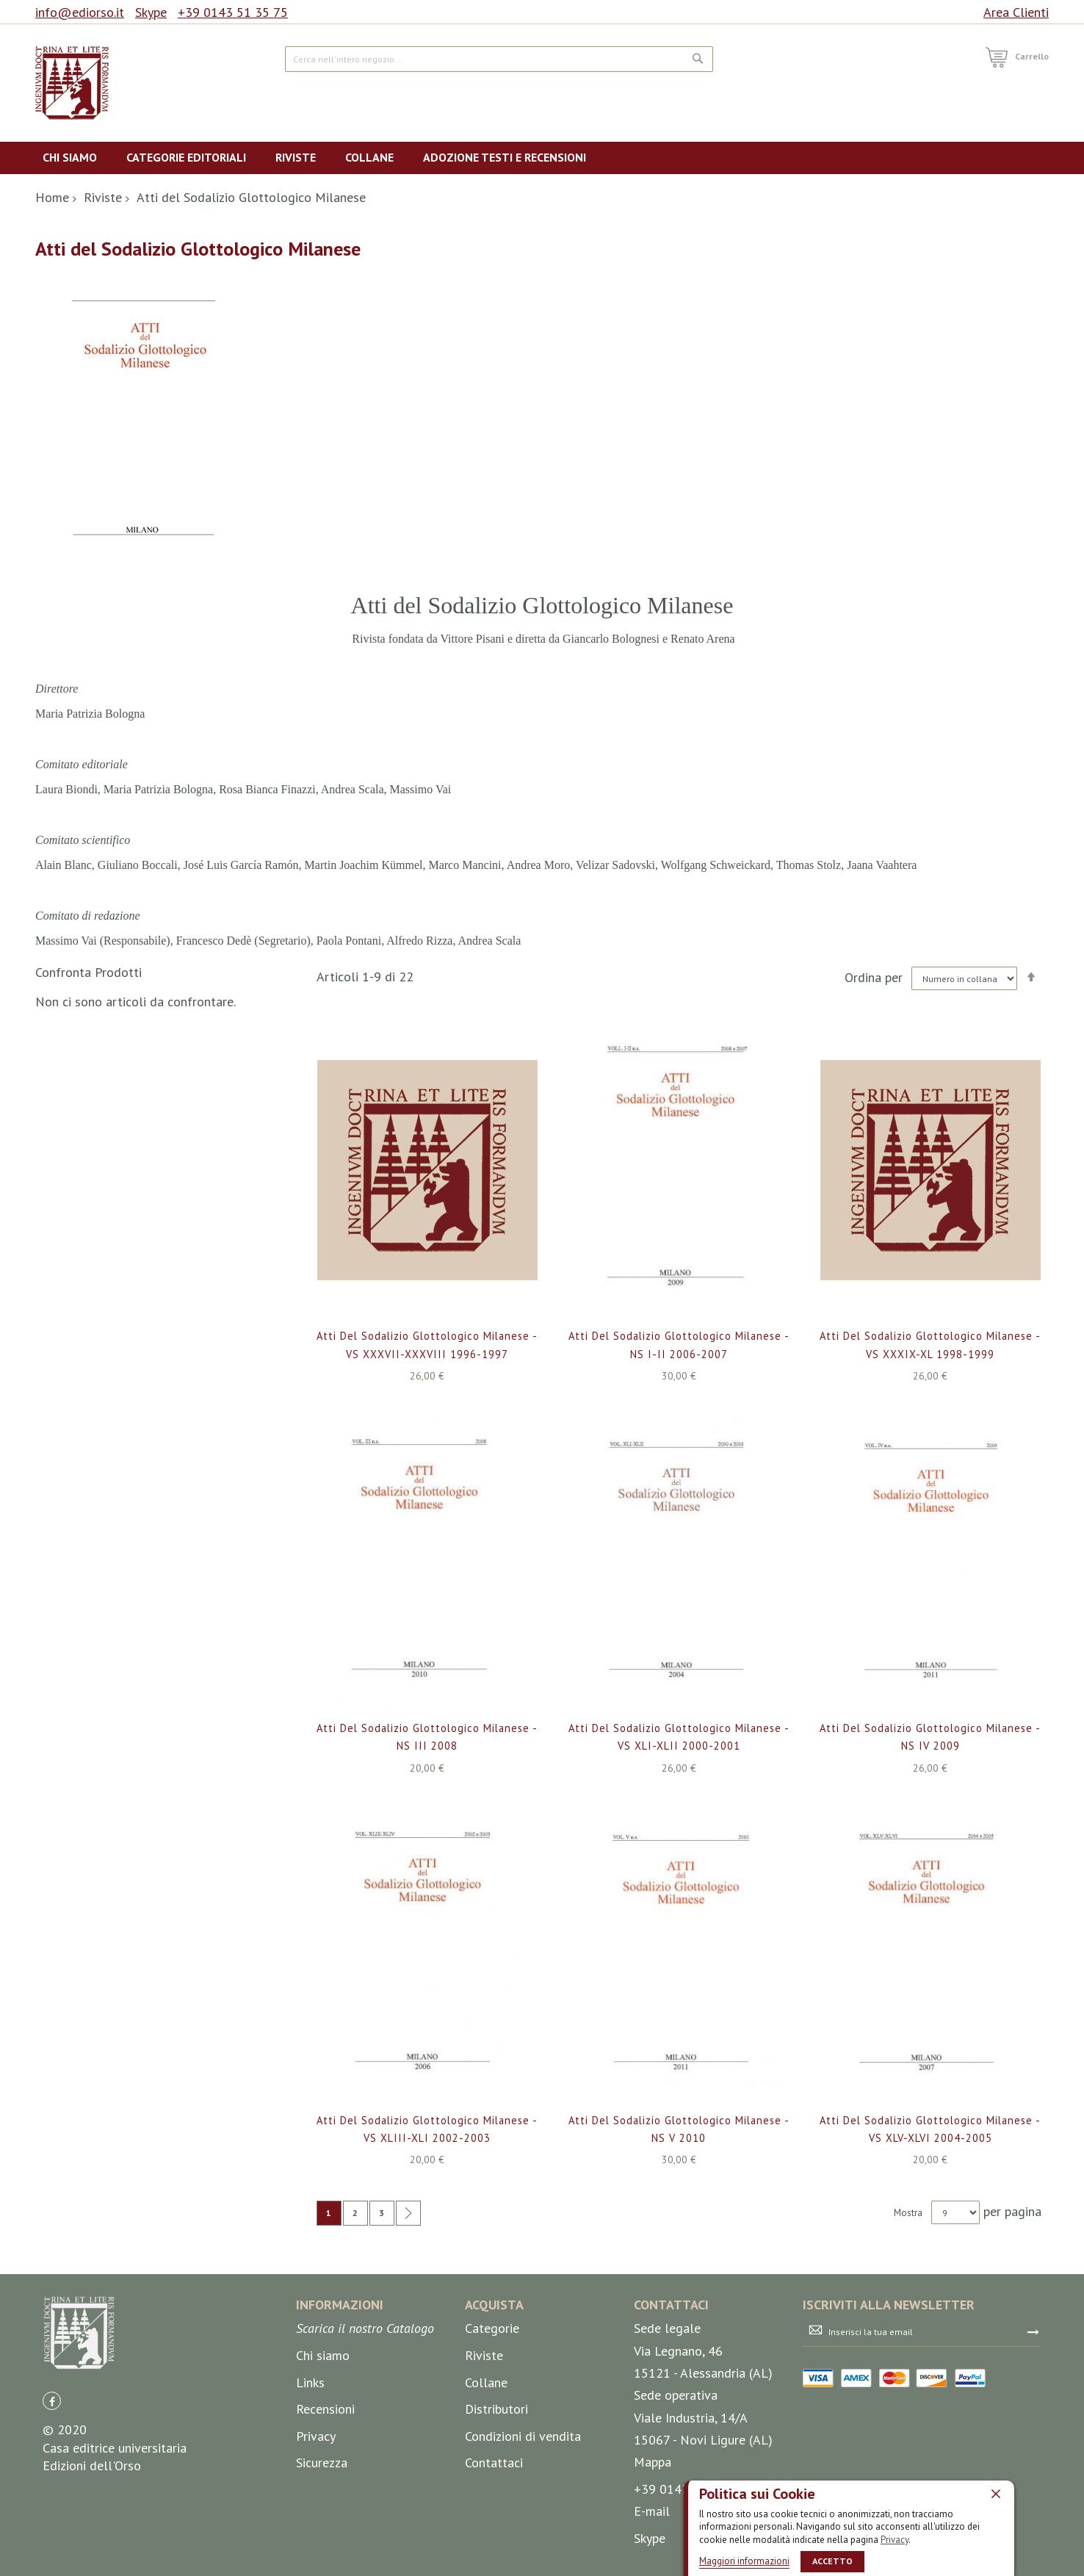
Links (310, 2382)
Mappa (652, 2461)
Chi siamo (323, 2355)
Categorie (492, 2328)
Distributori (496, 2408)
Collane (486, 2382)
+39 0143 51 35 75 (233, 12)
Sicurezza (321, 2463)
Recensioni (325, 2408)
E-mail (652, 2511)
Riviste (103, 197)
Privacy (894, 2539)
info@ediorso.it (79, 12)
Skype (151, 12)
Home (52, 197)
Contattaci (494, 2463)
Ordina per (874, 977)
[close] (996, 2493)
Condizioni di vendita (523, 2436)
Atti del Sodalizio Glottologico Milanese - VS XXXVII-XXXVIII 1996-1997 (427, 1353)
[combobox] (499, 59)
